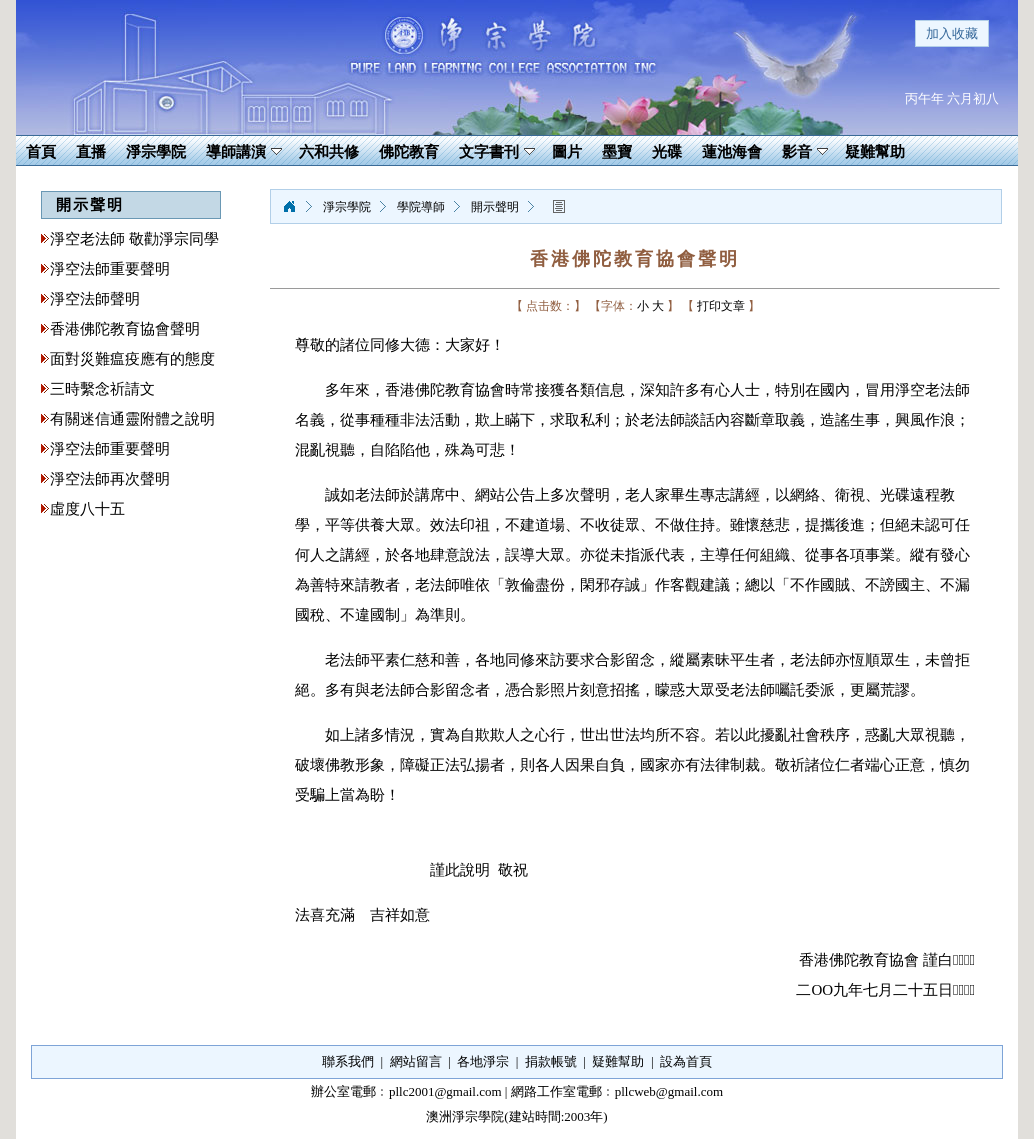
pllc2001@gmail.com (445, 1091)
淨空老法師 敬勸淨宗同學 (134, 239)
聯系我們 (348, 1061)
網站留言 (416, 1061)
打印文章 (721, 306)
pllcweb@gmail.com (669, 1091)
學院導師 (421, 207)
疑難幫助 (618, 1061)
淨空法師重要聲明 (110, 269)
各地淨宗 (483, 1061)
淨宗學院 (289, 207)
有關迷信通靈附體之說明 (132, 419)
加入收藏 (952, 33)
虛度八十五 (87, 509)
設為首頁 (686, 1061)
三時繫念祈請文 (102, 389)
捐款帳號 (551, 1061)
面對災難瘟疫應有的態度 (132, 359)
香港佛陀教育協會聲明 (125, 329)
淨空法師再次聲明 (110, 479)
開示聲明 (495, 207)
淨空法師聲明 (95, 299)
